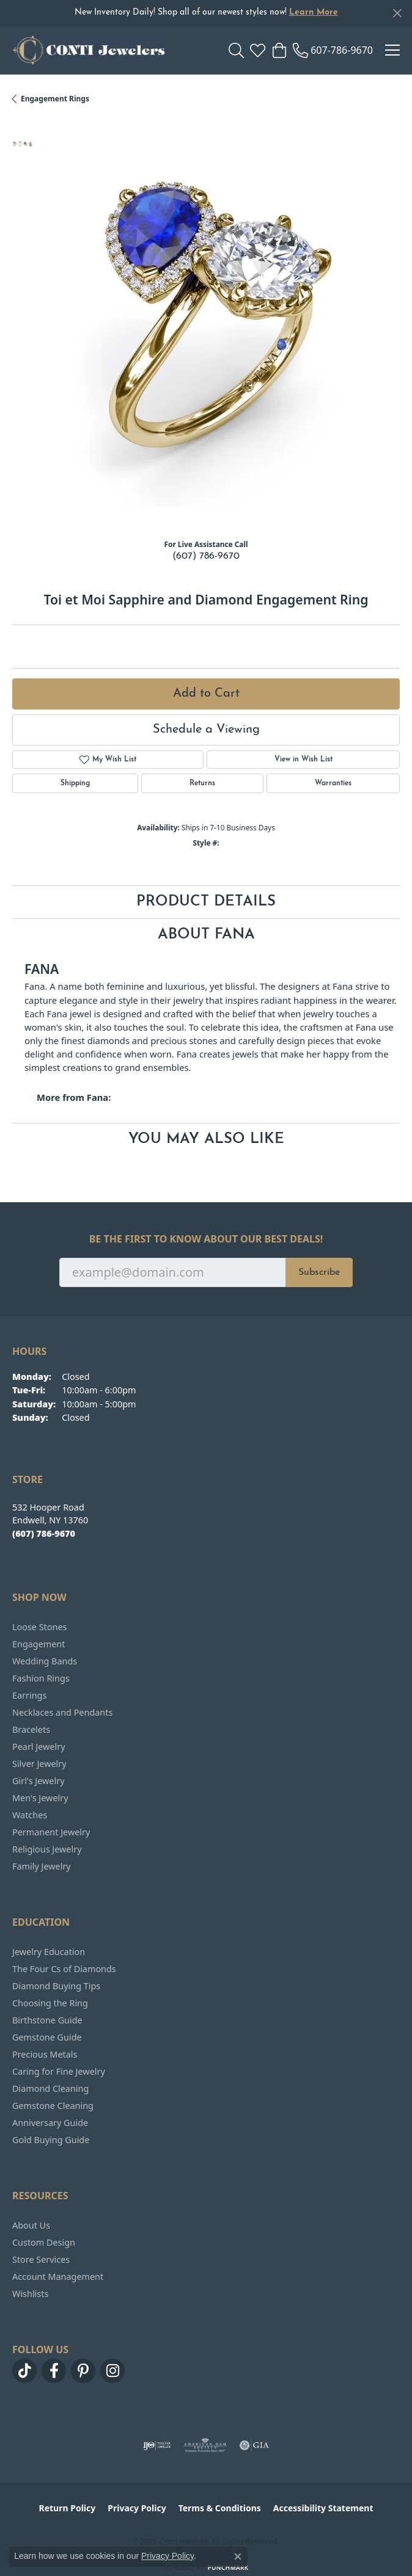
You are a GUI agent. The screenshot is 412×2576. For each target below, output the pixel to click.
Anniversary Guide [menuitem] (50, 2122)
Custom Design (43, 2242)
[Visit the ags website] (205, 2445)
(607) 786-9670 (206, 556)
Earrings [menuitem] (29, 1695)
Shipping (75, 783)
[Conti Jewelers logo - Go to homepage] (88, 50)
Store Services (41, 2259)
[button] (236, 50)
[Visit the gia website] (254, 2445)
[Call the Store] (43, 1533)
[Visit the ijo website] (157, 2445)
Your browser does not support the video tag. (216, 324)
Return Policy (67, 2508)
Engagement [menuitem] (38, 1644)
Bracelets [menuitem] (31, 1729)
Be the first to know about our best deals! (206, 1239)
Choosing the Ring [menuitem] (50, 2003)
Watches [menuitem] (29, 1815)
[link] (333, 50)
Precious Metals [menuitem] (44, 2054)
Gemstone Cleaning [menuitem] (53, 2105)
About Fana (206, 934)
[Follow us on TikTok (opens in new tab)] (24, 2371)
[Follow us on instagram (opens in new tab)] (112, 2371)
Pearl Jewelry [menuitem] (38, 1746)
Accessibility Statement (323, 2508)
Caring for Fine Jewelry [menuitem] (58, 2071)
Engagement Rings (55, 98)
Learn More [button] (313, 12)
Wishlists (30, 2293)
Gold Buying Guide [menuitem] (50, 2140)
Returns (202, 783)
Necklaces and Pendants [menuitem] (62, 1712)
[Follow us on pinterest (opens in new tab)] (83, 2371)
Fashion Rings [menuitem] (41, 1678)
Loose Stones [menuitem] (39, 1627)
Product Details (206, 901)
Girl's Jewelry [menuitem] (38, 1781)
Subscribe (319, 1272)
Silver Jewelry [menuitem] (39, 1763)
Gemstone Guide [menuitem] (47, 2037)
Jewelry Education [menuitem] (48, 1951)
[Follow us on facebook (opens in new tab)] (54, 2371)
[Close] (397, 13)
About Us (31, 2225)
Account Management (57, 2276)
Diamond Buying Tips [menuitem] (56, 1986)
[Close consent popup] (237, 2556)
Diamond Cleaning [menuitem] (50, 2088)
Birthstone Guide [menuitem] (47, 2020)
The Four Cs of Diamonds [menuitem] (64, 1969)
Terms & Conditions (219, 2508)
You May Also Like (206, 1139)
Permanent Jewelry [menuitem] (51, 1832)
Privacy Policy (137, 2508)
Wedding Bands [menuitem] (44, 1661)
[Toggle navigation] (392, 50)
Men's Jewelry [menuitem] (40, 1798)
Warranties (333, 783)
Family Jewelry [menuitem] (41, 1866)
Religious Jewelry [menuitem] (46, 1849)
